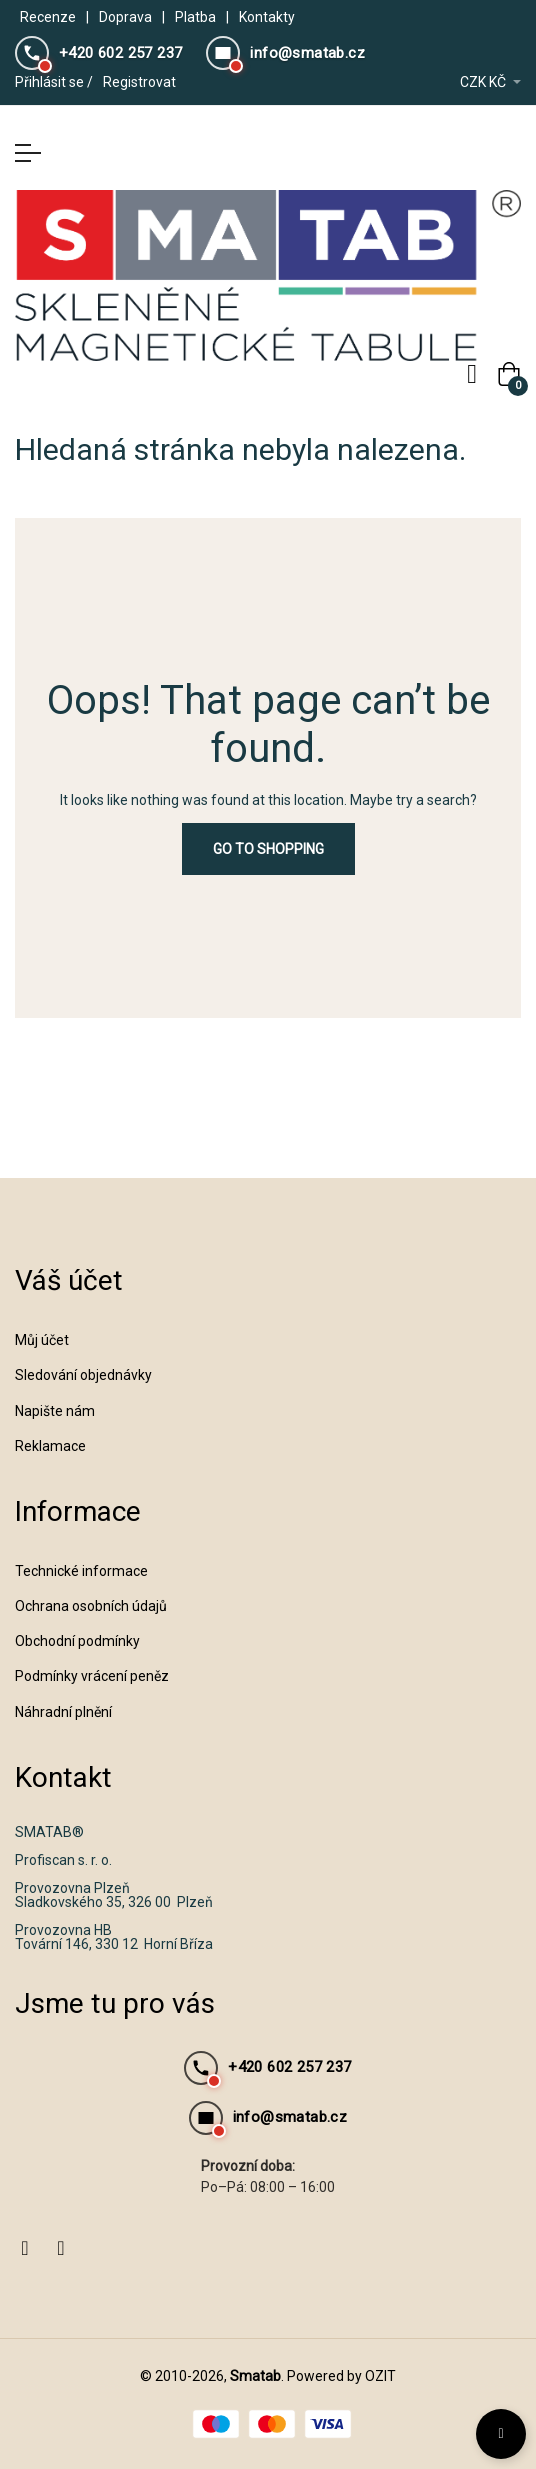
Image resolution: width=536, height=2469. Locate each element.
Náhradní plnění (63, 1712)
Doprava (125, 17)
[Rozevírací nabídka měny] (490, 82)
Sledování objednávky (83, 1375)
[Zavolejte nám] (98, 53)
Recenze (48, 17)
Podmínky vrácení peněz (92, 1676)
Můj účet (42, 1340)
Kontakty (267, 17)
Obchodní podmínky (77, 1641)
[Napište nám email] (285, 53)
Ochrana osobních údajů (91, 1606)
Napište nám (55, 1411)
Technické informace (81, 1571)
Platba (195, 17)
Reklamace (50, 1446)
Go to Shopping (268, 849)
